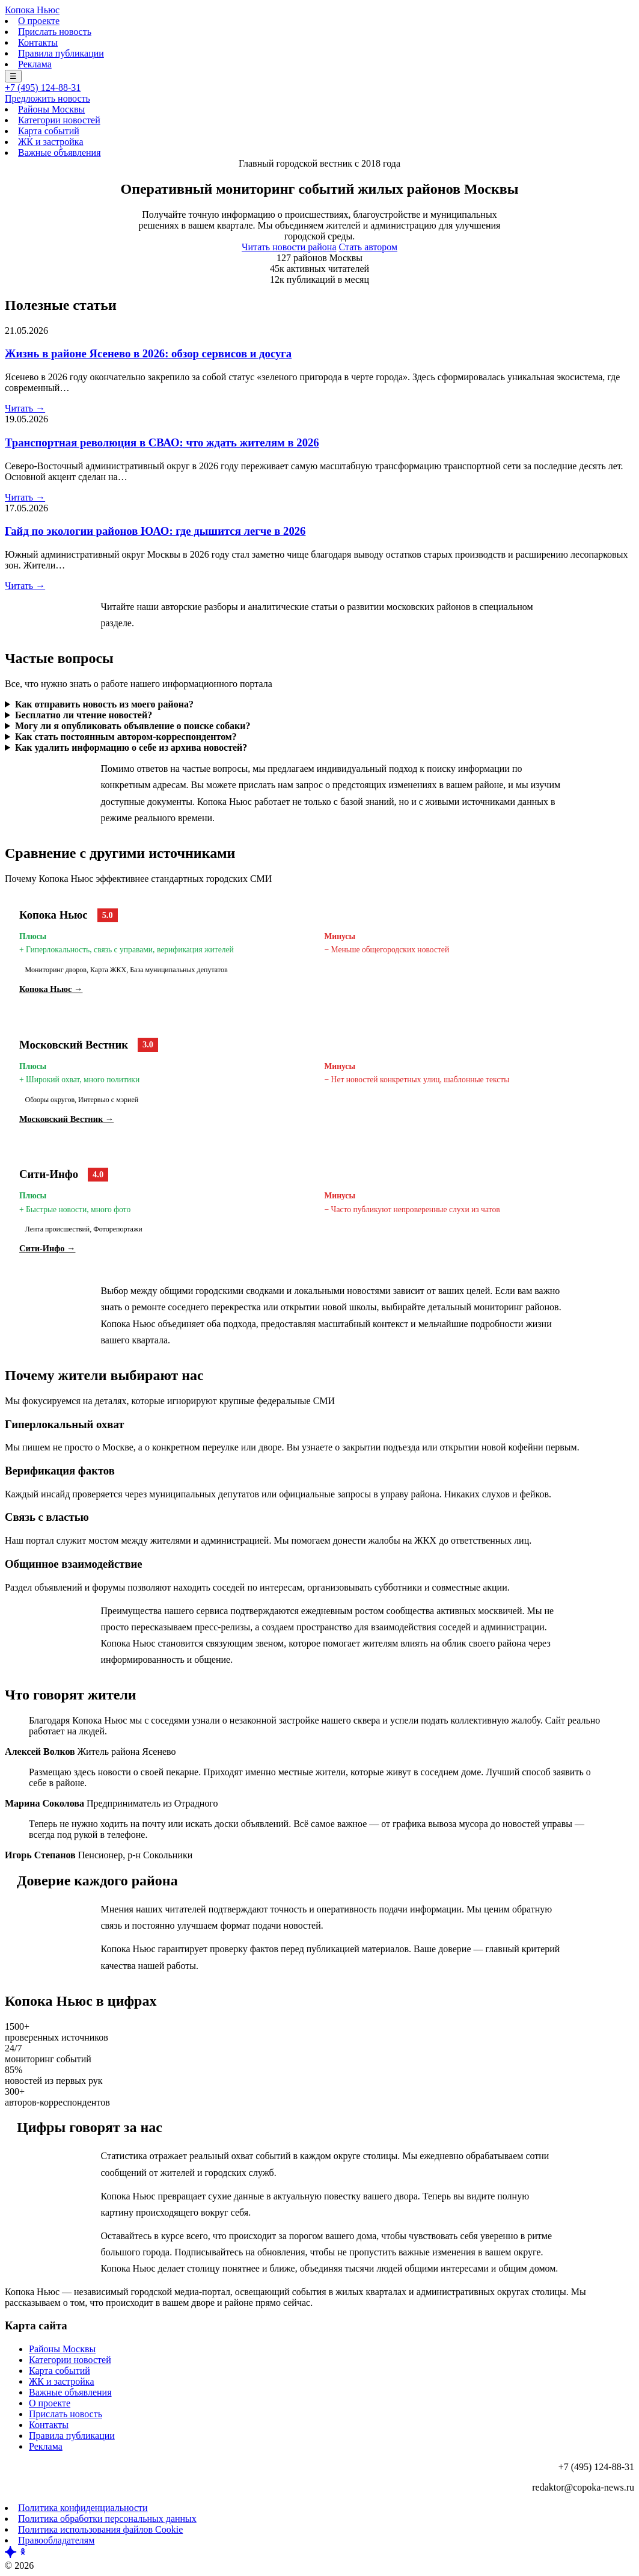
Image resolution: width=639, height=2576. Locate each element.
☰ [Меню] (13, 76)
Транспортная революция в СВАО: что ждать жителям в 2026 (162, 442)
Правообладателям (56, 2540)
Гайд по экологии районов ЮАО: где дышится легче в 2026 (155, 531)
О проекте (39, 21)
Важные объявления (59, 152)
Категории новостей (59, 120)
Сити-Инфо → (47, 1248)
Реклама (35, 64)
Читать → (25, 408)
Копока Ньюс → (50, 989)
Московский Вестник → (66, 1119)
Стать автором (368, 247)
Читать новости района (289, 247)
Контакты (38, 42)
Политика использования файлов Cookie (100, 2529)
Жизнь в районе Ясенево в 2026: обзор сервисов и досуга (148, 353)
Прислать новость (54, 31)
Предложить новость (47, 98)
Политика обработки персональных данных (107, 2518)
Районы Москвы (51, 109)
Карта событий (48, 131)
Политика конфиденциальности (83, 2508)
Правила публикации (61, 53)
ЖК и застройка (50, 142)
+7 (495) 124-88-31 (43, 87)
